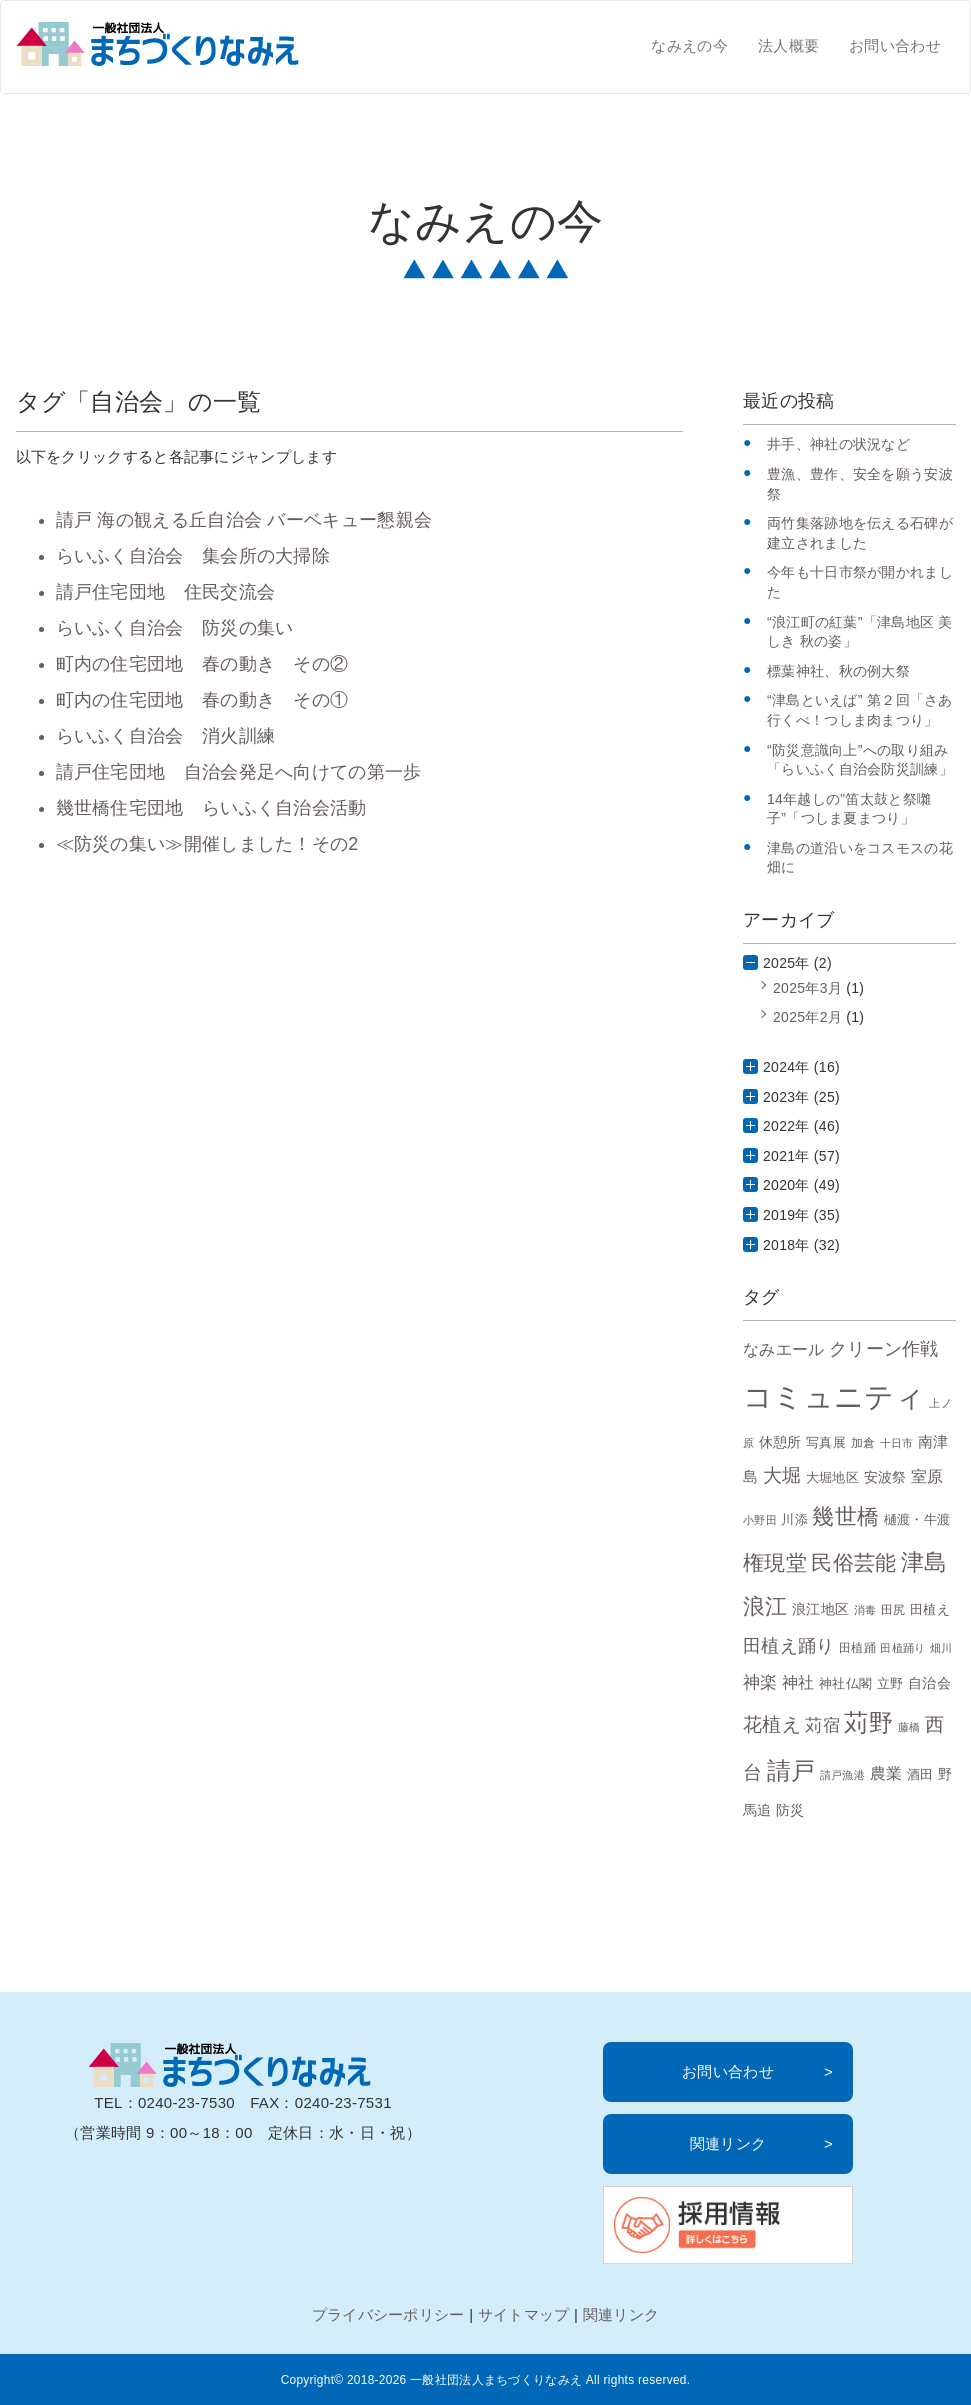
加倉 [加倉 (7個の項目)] (863, 1442)
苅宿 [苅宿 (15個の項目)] (822, 1725)
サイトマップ (524, 2314)
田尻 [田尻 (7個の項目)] (893, 1609)
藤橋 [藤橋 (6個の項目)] (909, 1727)
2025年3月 (807, 988)
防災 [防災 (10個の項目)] (790, 1810)
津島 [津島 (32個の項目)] (924, 1562)
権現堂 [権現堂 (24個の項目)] (775, 1562)
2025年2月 (807, 1017)
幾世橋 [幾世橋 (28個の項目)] (845, 1516)
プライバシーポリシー (388, 2314)
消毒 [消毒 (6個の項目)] (865, 1610)
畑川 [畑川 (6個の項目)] (941, 1648)
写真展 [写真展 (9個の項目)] (826, 1442)
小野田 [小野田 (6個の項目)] (760, 1520)
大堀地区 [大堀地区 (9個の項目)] (832, 1477)
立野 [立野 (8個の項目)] (890, 1684)
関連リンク (728, 2143)
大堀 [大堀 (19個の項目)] (782, 1475)
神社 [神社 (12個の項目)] (798, 1682)
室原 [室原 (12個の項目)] (927, 1476)
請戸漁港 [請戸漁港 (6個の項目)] (842, 1775)
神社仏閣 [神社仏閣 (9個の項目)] (845, 1683)
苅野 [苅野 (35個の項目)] (868, 1722)
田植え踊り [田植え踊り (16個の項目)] (789, 1646)
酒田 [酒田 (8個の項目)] (920, 1775)
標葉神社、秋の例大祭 (838, 671)
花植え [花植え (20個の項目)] (772, 1724)
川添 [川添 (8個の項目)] (794, 1520)
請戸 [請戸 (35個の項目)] (791, 1770)
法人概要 (788, 45)
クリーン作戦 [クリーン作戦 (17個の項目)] (884, 1348)
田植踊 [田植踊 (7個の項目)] (857, 1647)
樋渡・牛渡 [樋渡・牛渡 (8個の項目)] (917, 1520)
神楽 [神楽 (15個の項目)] (760, 1682)
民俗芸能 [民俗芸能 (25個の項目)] (853, 1562)
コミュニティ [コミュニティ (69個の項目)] (834, 1396)
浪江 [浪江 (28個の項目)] (765, 1606)
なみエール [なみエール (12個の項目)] (784, 1349)
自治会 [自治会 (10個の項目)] (929, 1683)
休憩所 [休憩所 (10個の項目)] (780, 1442)
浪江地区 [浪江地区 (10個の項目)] (820, 1609)
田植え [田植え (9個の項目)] (930, 1609)
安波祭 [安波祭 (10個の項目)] (885, 1477)
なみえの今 (689, 45)
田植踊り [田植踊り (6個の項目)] (902, 1648)
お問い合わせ (895, 45)
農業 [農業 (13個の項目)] (886, 1773)
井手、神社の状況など (838, 444)
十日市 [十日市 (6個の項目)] (897, 1443)
